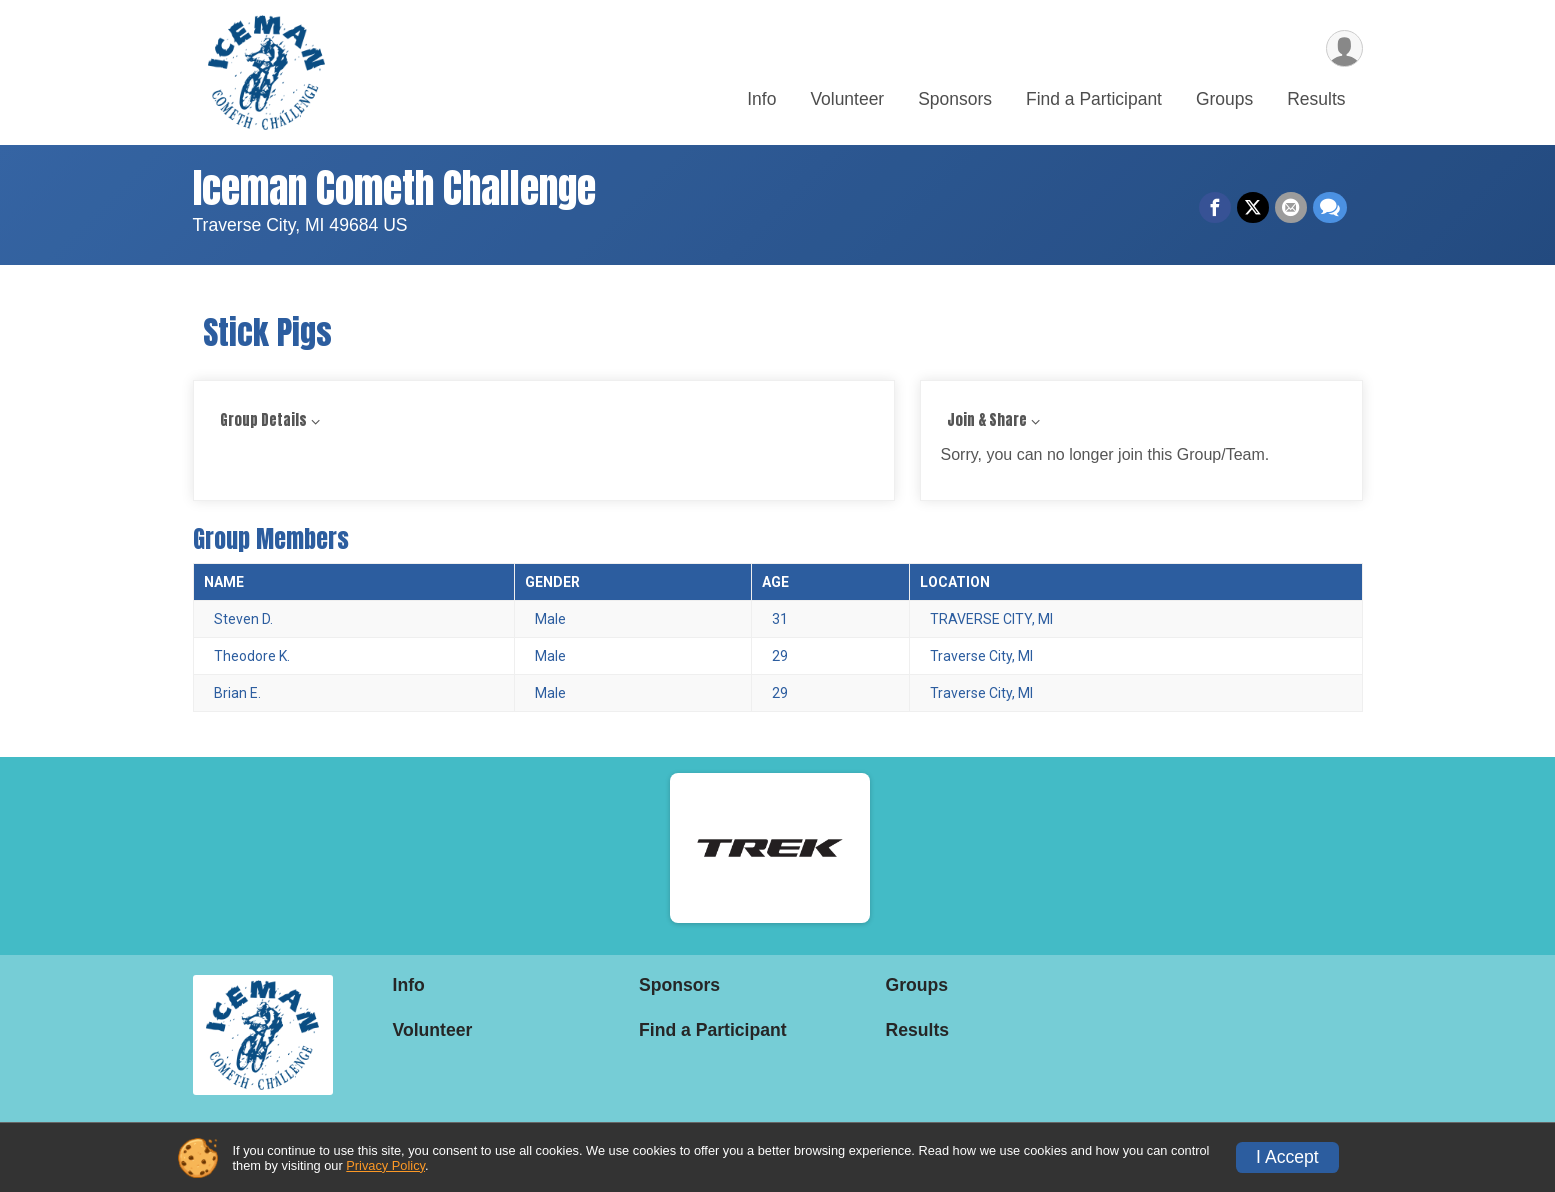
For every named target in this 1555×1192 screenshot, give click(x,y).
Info (761, 99)
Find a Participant (1094, 99)
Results (1316, 99)
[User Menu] (1344, 48)
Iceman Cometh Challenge (394, 188)
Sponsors (955, 99)
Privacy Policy (385, 1165)
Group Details (263, 420)
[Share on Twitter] (1253, 208)
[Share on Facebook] (1215, 208)
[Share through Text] (1330, 208)
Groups (1224, 99)
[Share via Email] (1291, 208)
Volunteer (847, 99)
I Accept (1287, 1157)
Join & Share (987, 420)
